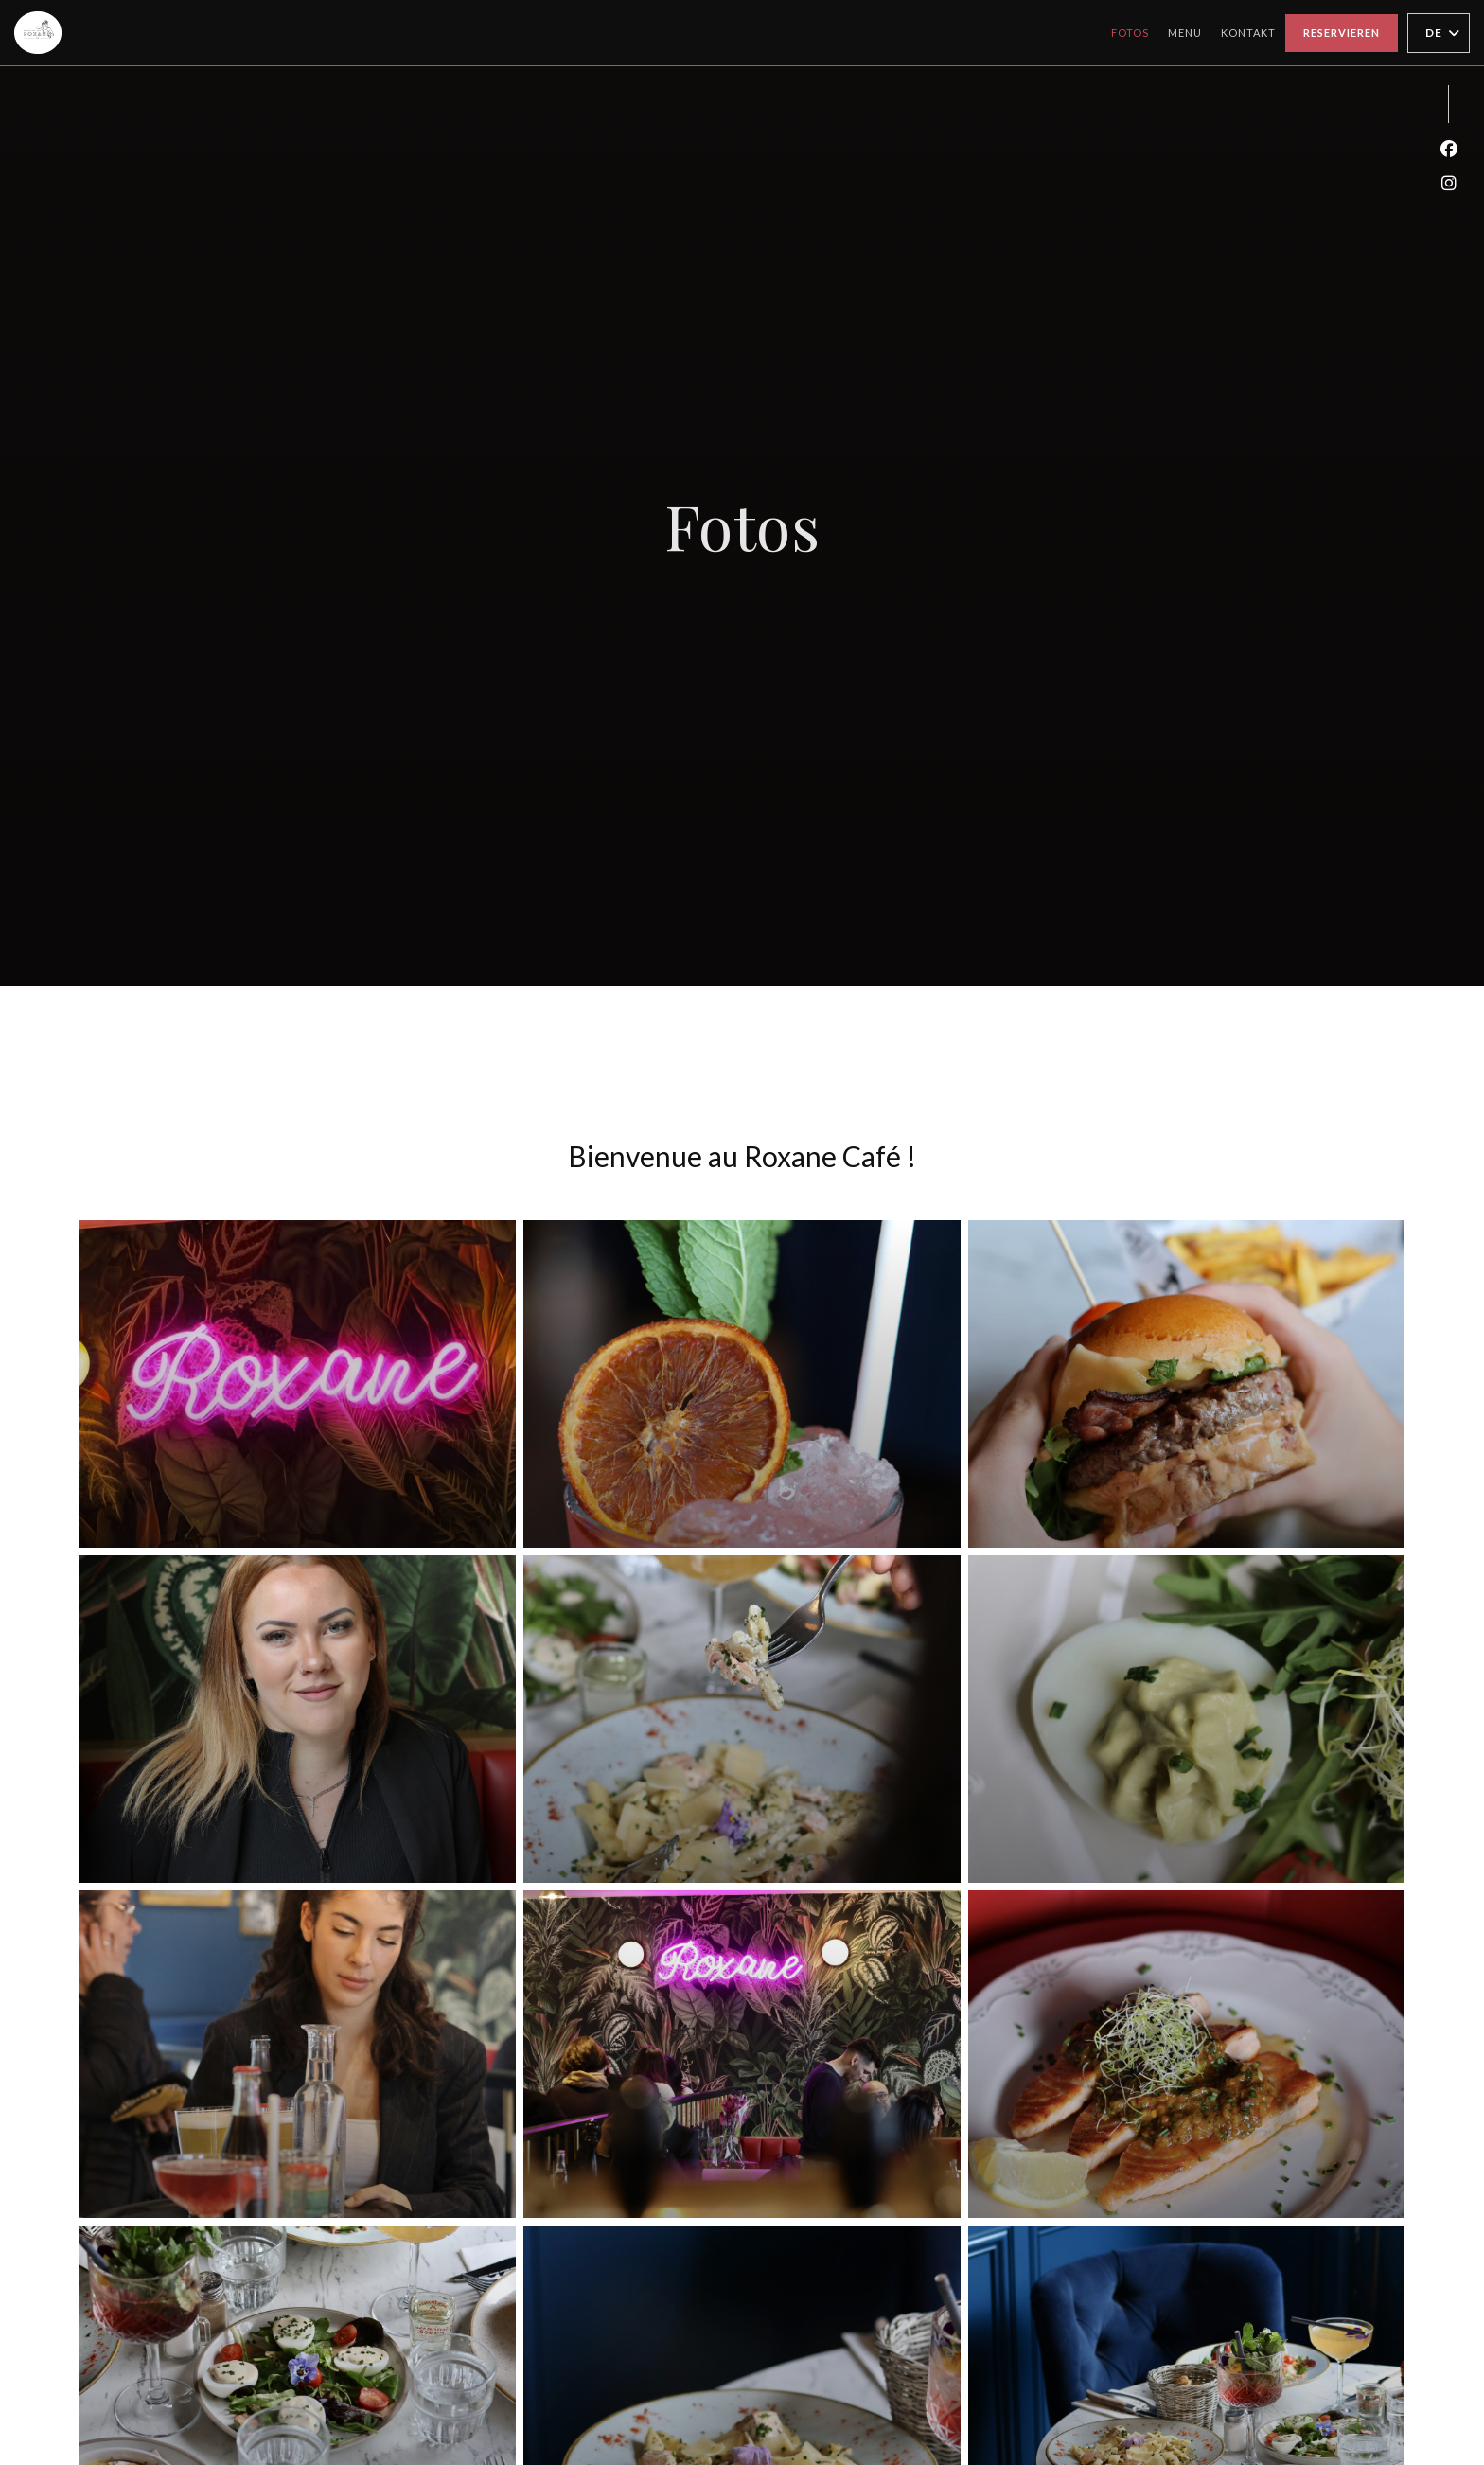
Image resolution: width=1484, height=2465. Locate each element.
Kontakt (1248, 33)
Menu (1185, 31)
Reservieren (1341, 33)
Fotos (1130, 33)
